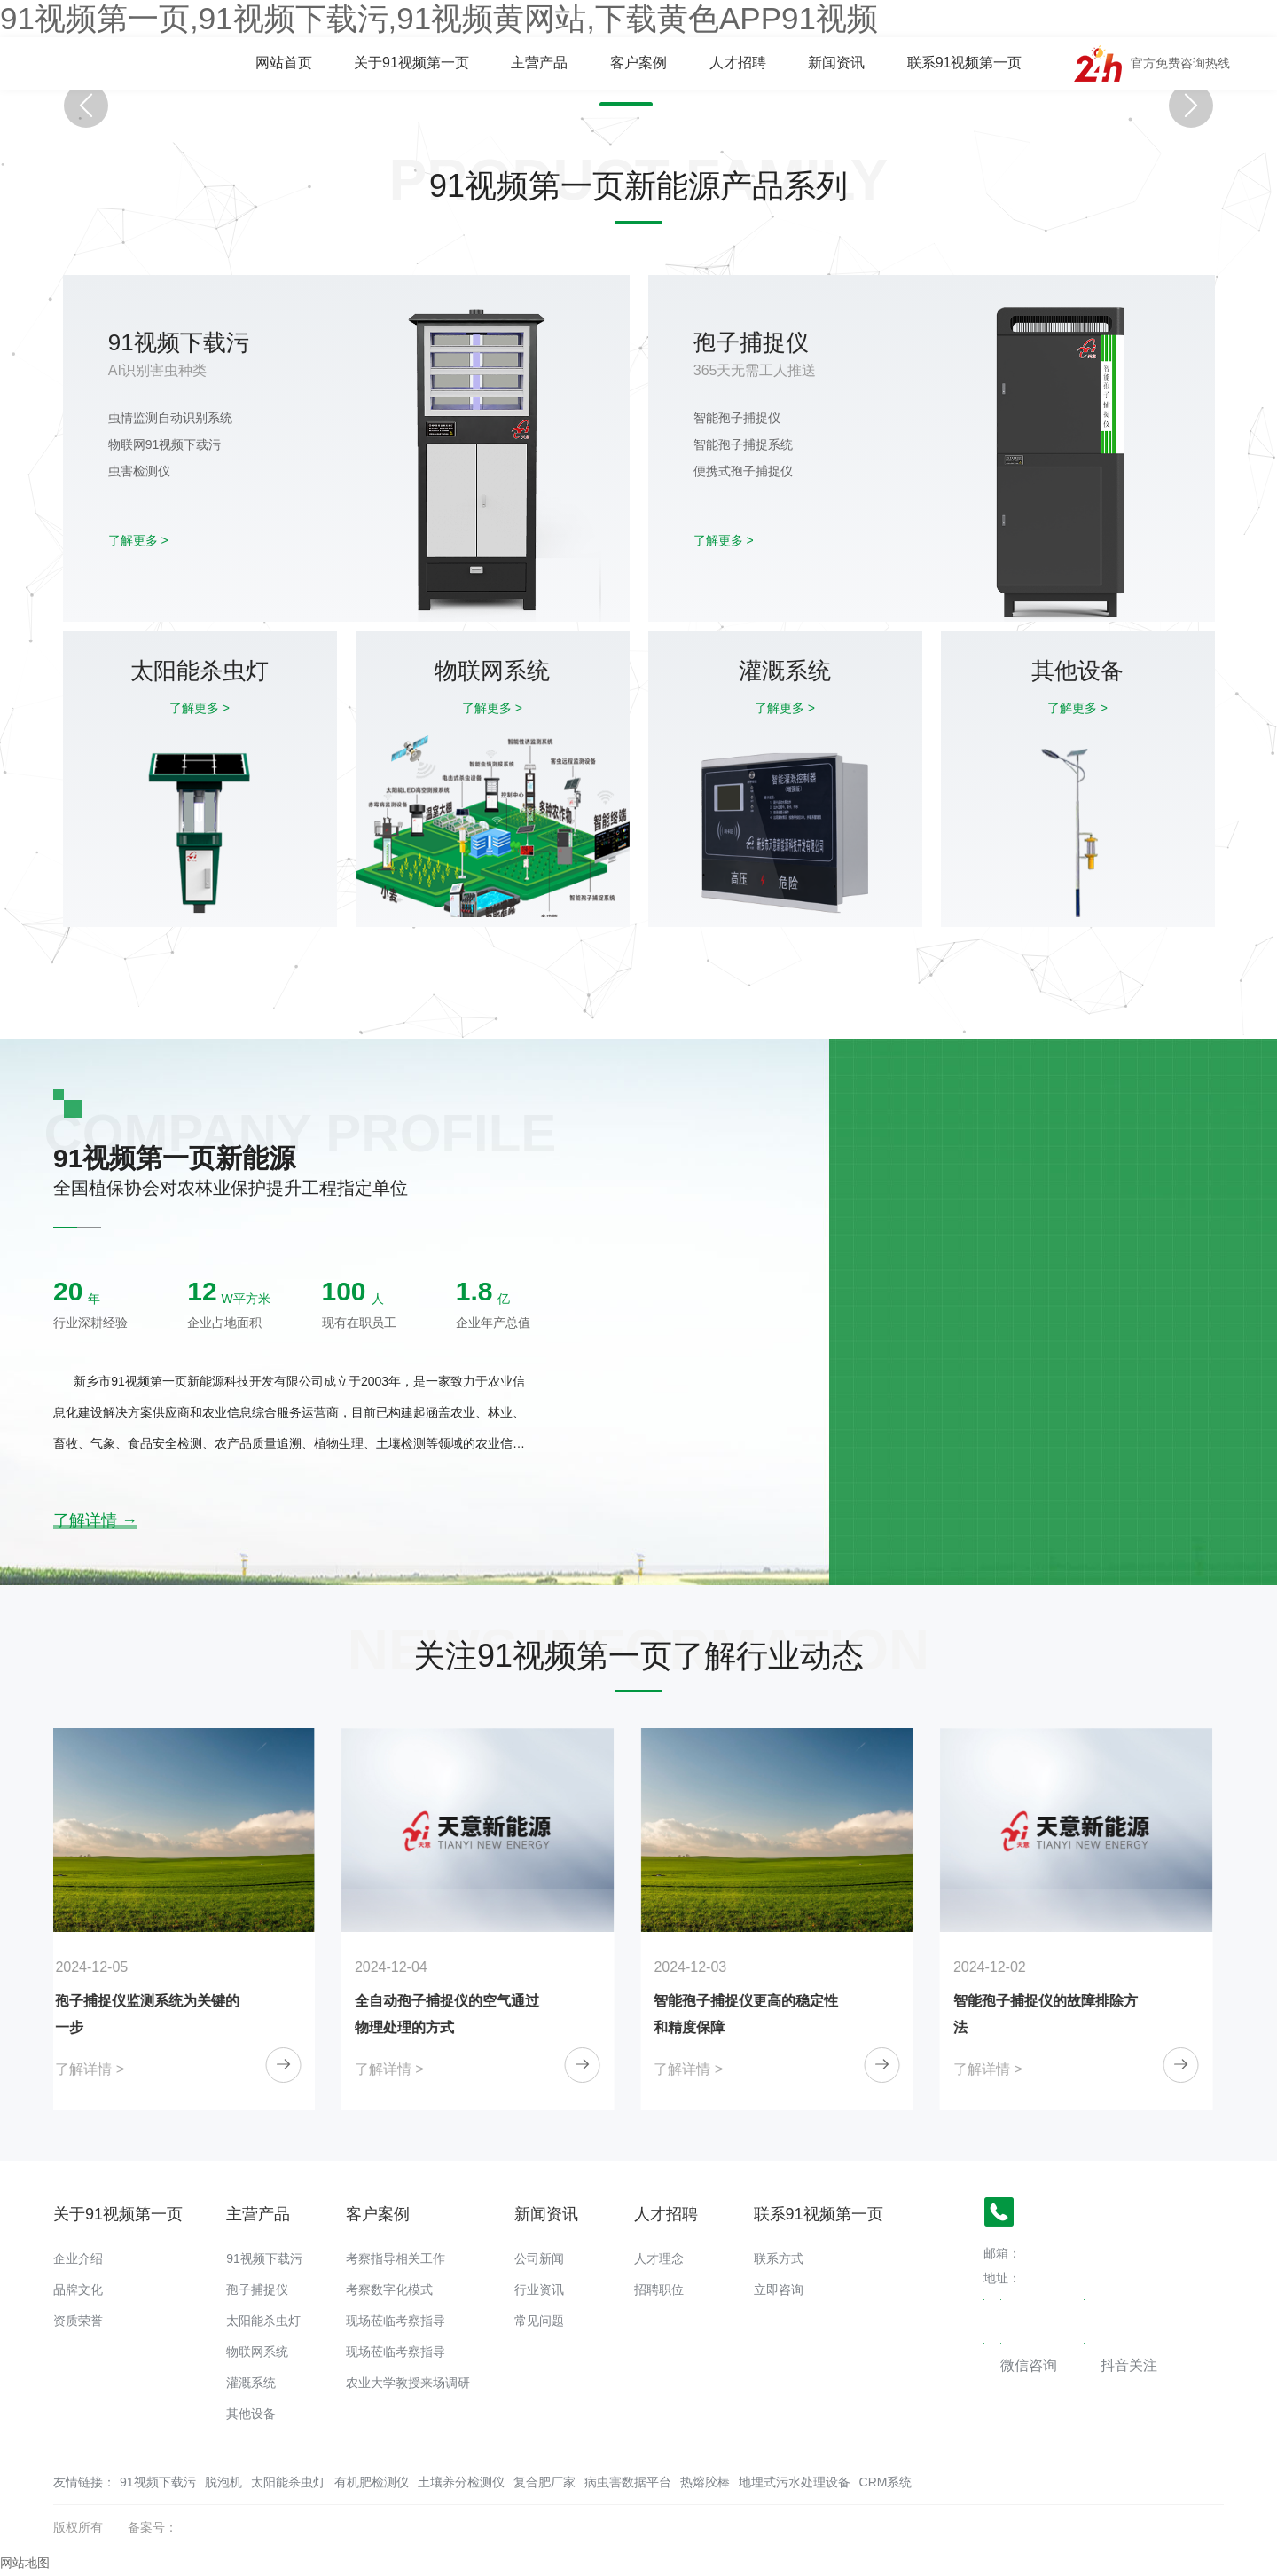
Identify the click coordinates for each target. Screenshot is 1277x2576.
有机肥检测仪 (371, 2482)
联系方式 (778, 2258)
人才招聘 (737, 62)
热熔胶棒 (705, 2482)
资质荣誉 (78, 2320)
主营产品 (539, 62)
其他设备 (251, 2414)
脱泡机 (223, 2482)
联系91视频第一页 (964, 62)
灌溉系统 (251, 2383)
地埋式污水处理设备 (794, 2482)
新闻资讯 (836, 62)
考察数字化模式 (389, 2289)
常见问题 (539, 2320)
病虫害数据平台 (627, 2482)
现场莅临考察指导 (395, 2320)
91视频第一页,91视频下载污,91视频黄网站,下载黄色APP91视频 (439, 18)
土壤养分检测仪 (461, 2482)
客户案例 (638, 62)
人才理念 (659, 2258)
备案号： (152, 2527)
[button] (626, 104)
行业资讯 (539, 2289)
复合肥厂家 (544, 2482)
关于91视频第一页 (411, 62)
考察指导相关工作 (395, 2258)
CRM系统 (886, 2482)
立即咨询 (778, 2289)
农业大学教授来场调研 (408, 2383)
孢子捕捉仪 (257, 2289)
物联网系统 (257, 2351)
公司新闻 (539, 2258)
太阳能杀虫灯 (263, 2320)
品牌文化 (78, 2289)
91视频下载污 (264, 2258)
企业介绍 (78, 2258)
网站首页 (283, 62)
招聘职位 (659, 2289)
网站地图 (25, 2563)
